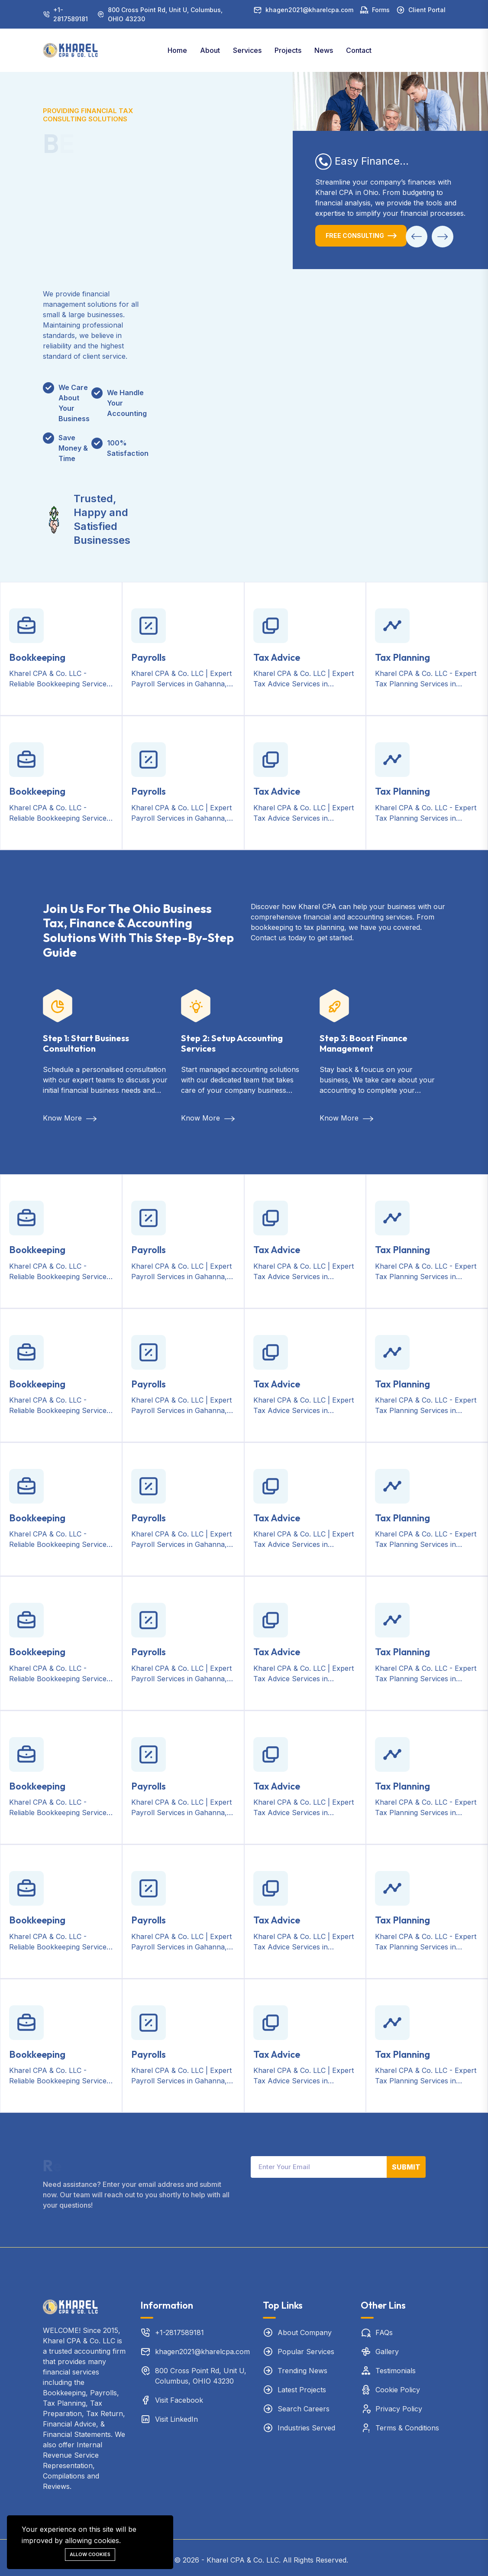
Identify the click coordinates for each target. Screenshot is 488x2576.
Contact (359, 50)
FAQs (384, 2332)
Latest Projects (302, 2389)
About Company (305, 2332)
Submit (406, 2167)
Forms (381, 9)
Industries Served (306, 2427)
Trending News (302, 2370)
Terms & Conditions (407, 2427)
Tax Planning (402, 657)
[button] (416, 236)
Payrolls (148, 657)
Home (177, 50)
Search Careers (304, 2408)
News (323, 50)
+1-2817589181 (70, 14)
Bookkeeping (37, 657)
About (210, 50)
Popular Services (306, 2351)
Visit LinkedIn (176, 2419)
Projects (288, 50)
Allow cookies (90, 2554)
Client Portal (427, 9)
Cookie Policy (397, 2389)
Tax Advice (276, 657)
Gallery (387, 2351)
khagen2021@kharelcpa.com (309, 9)
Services (247, 50)
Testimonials (395, 2370)
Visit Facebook (179, 2400)
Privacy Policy (398, 2408)
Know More (70, 1118)
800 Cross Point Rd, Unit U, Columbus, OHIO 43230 (165, 14)
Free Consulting (355, 235)
